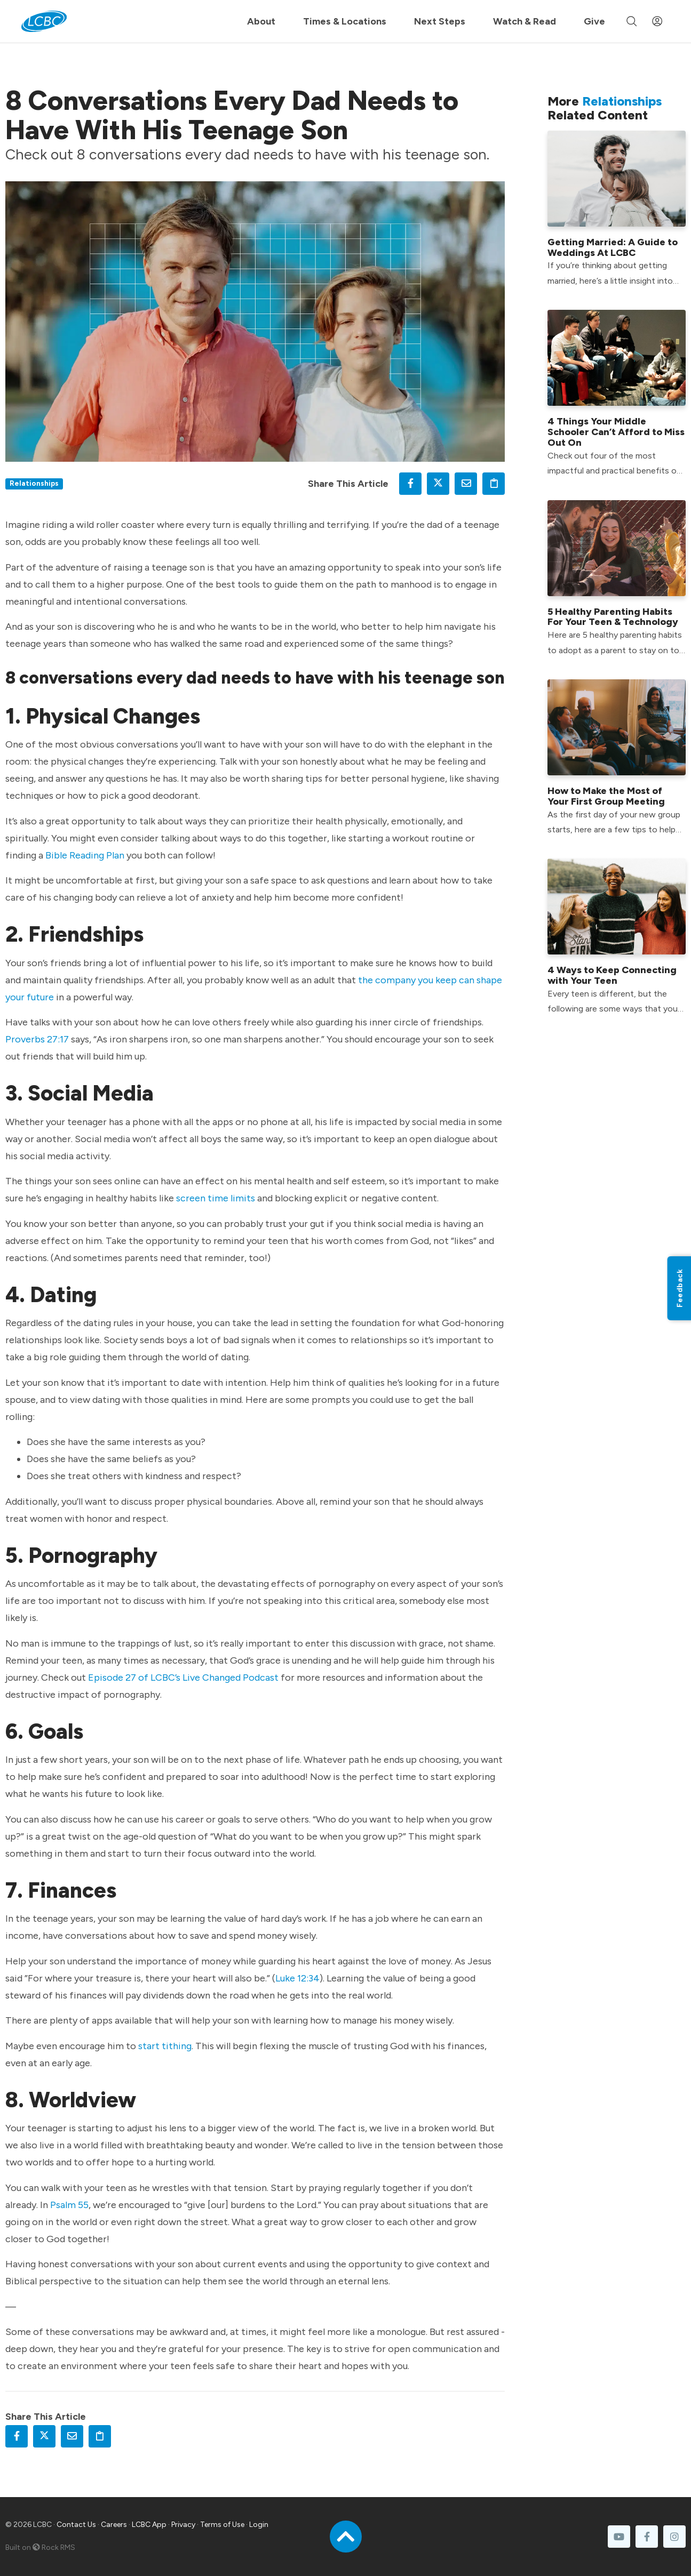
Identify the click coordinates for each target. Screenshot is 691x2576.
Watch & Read (524, 21)
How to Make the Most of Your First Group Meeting (606, 796)
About (261, 21)
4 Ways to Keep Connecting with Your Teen (612, 975)
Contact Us (76, 2524)
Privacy (183, 2524)
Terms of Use (222, 2524)
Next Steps (439, 21)
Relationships (34, 483)
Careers (114, 2524)
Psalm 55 (69, 2205)
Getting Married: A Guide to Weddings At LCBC (612, 247)
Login (258, 2524)
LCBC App (149, 2524)
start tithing (165, 2046)
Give (594, 21)
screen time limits (215, 1198)
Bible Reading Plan (84, 855)
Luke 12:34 (297, 1978)
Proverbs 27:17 (37, 1039)
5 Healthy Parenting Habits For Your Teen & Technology (612, 617)
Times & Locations (344, 21)
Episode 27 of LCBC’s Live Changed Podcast (183, 1677)
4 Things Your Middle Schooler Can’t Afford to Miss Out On (616, 431)
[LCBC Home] (44, 21)
